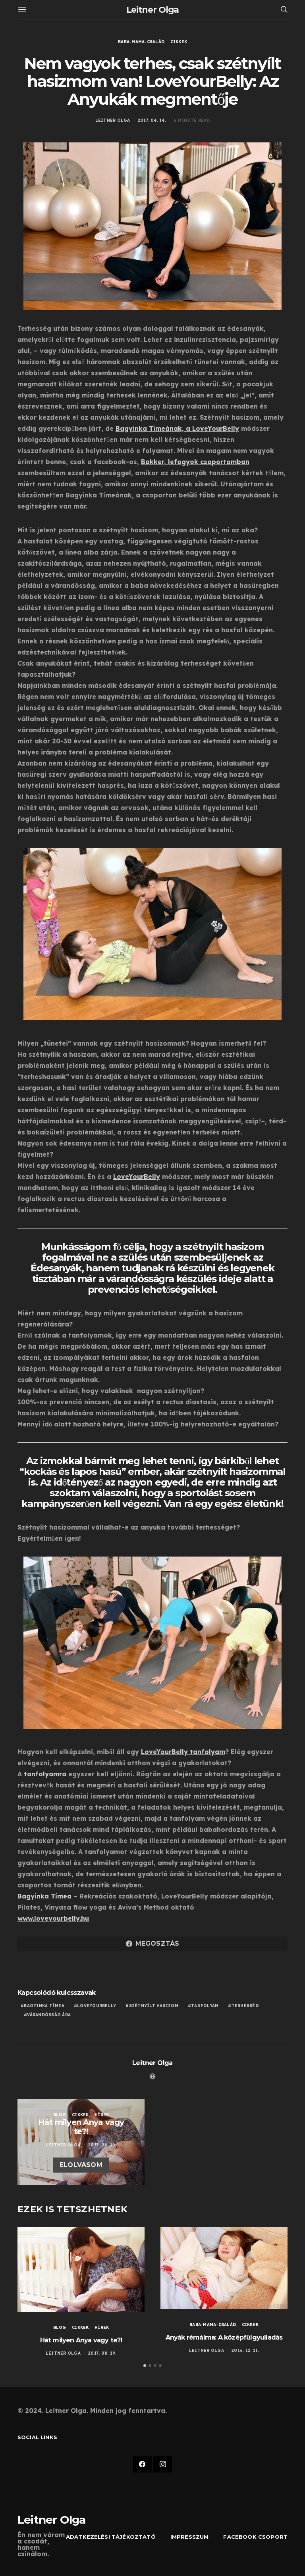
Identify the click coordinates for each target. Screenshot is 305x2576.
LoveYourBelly (136, 1177)
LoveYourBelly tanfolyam (183, 1752)
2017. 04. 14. (152, 120)
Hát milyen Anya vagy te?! (81, 2340)
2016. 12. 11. (245, 2350)
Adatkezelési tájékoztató (111, 2537)
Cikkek (178, 41)
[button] (144, 2365)
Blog (59, 2114)
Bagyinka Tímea (44, 2005)
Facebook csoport (255, 2537)
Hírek (102, 2114)
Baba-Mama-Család (141, 41)
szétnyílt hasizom (153, 2005)
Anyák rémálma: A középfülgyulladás (224, 2337)
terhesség (245, 2005)
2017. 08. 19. (102, 2145)
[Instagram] (162, 2464)
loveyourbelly (96, 2005)
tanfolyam (204, 2005)
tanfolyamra (45, 1774)
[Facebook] (142, 2464)
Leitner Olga (152, 9)
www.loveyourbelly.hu (53, 1918)
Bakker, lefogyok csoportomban (195, 462)
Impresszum (189, 2537)
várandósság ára (49, 2014)
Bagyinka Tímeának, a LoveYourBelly (177, 428)
